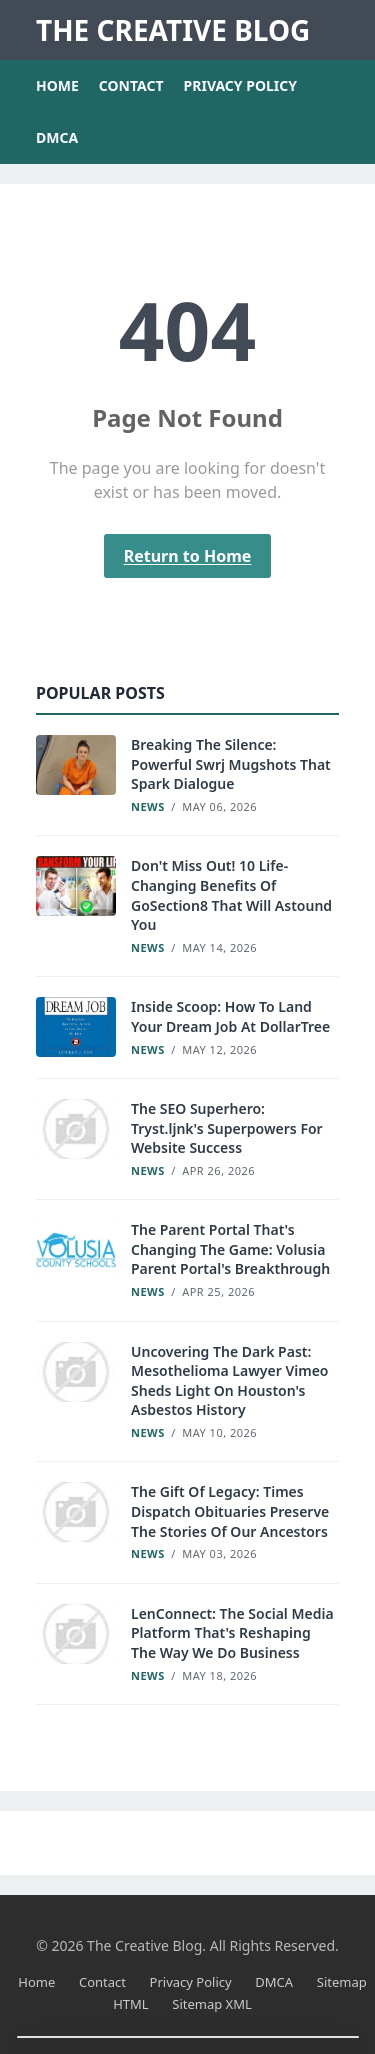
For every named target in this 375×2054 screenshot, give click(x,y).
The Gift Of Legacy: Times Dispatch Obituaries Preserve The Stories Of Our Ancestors (230, 1511)
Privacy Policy (240, 85)
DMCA (57, 137)
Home (57, 85)
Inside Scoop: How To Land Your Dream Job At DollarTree (230, 1016)
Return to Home (188, 556)
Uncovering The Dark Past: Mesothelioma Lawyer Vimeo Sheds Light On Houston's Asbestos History (229, 1381)
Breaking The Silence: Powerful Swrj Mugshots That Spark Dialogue (231, 764)
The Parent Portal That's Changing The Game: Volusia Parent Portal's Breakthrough (230, 1249)
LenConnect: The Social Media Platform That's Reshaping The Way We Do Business (232, 1633)
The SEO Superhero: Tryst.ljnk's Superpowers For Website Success (227, 1128)
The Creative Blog (173, 30)
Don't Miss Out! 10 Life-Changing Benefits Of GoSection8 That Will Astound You (231, 895)
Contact (131, 85)
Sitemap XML (212, 2004)
